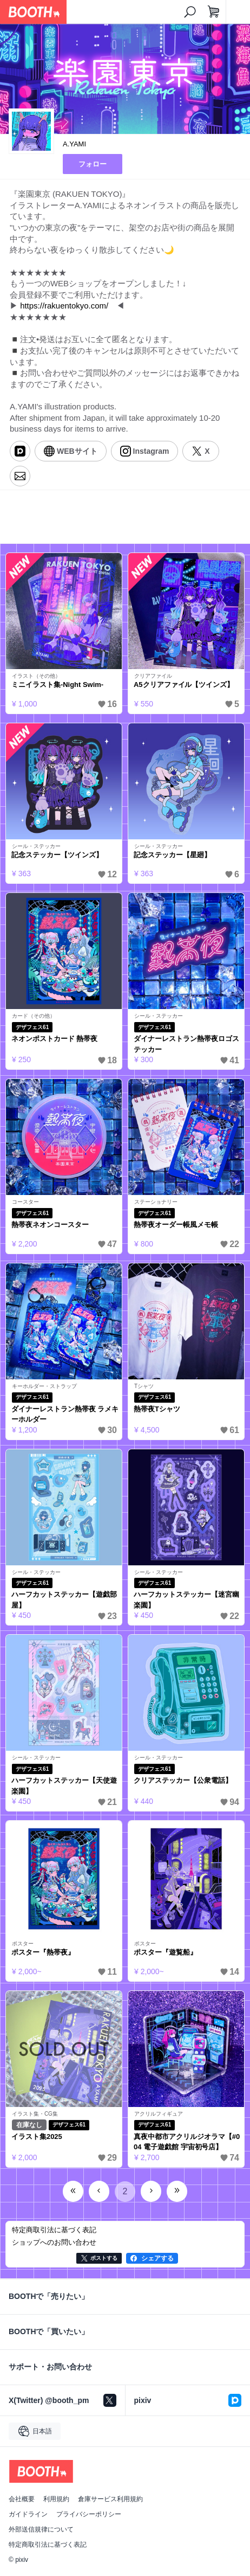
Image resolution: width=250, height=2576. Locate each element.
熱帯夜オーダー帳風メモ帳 (176, 1224)
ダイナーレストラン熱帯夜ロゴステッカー (186, 1044)
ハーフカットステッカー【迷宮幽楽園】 (186, 1599)
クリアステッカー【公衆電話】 (183, 1780)
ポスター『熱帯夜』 (43, 1952)
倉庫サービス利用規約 (110, 2499)
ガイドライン (28, 2514)
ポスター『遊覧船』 (165, 1952)
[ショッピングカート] (214, 12)
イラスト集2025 (36, 2136)
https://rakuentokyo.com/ (64, 305)
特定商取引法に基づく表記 (48, 2544)
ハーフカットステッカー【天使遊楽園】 (64, 1785)
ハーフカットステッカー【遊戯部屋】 (64, 1599)
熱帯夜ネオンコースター (50, 1224)
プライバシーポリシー (88, 2514)
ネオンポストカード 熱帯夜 (54, 1039)
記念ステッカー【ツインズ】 (57, 855)
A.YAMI (74, 144)
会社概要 (22, 2499)
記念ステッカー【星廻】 (172, 855)
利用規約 (56, 2499)
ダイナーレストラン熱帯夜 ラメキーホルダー (65, 1414)
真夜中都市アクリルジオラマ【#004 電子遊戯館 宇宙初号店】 (187, 2141)
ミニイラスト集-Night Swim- (57, 684)
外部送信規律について (41, 2529)
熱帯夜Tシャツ (157, 1409)
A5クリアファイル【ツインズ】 (184, 684)
